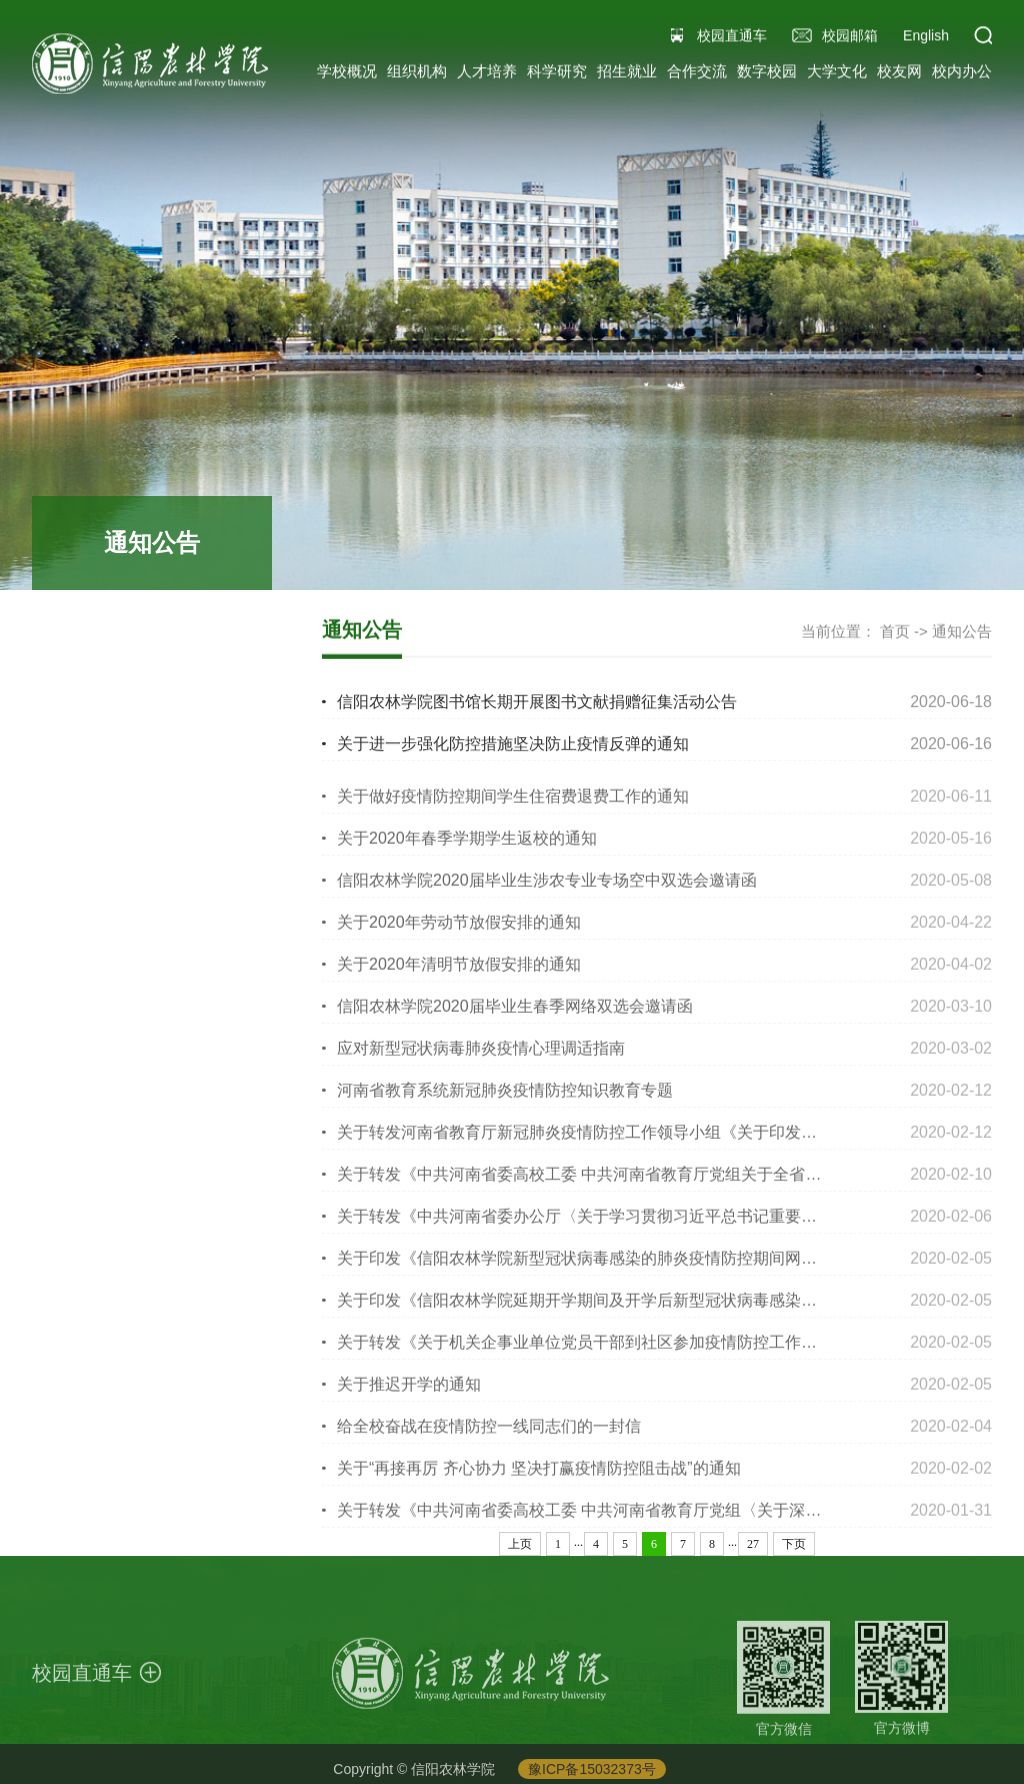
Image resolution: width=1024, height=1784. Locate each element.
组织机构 (417, 74)
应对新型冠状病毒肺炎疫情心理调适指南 (481, 1058)
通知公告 (962, 632)
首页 (895, 632)
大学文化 (837, 74)
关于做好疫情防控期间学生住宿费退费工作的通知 (513, 806)
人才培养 (487, 74)
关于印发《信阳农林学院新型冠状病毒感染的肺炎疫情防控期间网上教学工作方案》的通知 (657, 1268)
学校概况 (347, 74)
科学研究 (557, 74)
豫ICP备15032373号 (592, 1774)
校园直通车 (732, 39)
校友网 (899, 74)
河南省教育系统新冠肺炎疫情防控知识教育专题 (505, 1100)
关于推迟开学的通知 (409, 1394)
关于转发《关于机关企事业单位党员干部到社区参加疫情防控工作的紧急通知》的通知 (641, 1352)
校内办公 (962, 74)
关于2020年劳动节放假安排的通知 (459, 932)
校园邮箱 (850, 39)
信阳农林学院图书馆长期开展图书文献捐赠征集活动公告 (537, 702)
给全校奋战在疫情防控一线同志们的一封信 (489, 1436)
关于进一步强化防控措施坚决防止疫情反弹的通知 (513, 744)
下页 (794, 1544)
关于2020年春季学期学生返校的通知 (467, 848)
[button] (983, 39)
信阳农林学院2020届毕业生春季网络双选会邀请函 (515, 1016)
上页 (520, 1544)
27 (753, 1544)
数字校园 (767, 74)
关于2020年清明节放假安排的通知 (459, 974)
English (926, 39)
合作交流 (697, 74)
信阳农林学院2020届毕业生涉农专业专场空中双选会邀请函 (547, 890)
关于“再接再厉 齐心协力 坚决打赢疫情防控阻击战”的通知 (539, 1478)
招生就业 (627, 74)
